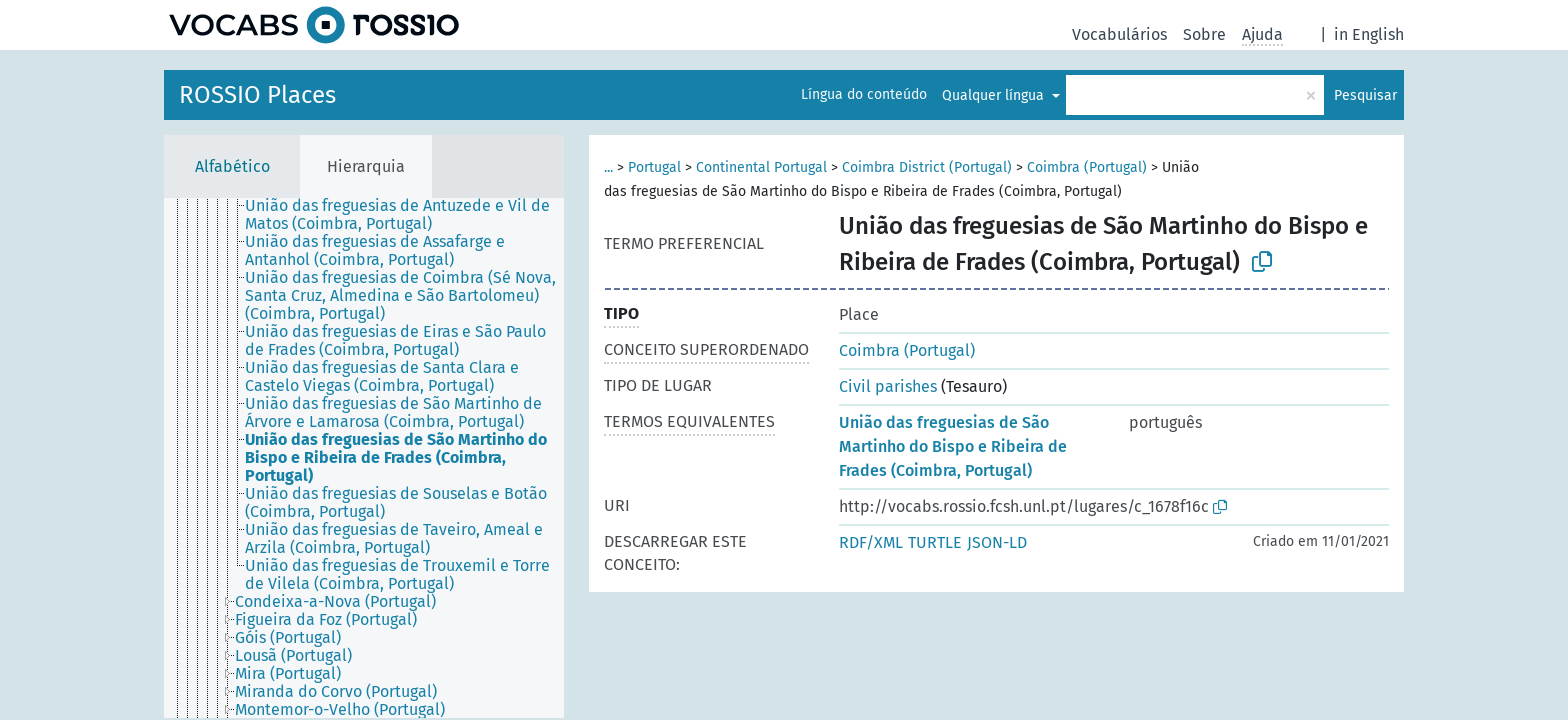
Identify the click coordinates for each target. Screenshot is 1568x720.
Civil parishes (888, 386)
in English (1369, 34)
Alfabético (232, 166)
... (608, 167)
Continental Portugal (761, 167)
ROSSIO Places (257, 95)
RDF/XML (871, 542)
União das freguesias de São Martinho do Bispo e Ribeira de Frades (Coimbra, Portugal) (953, 446)
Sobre (1204, 34)
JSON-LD (997, 542)
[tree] (364, 458)
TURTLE (935, 542)
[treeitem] (223, 208)
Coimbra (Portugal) (1087, 167)
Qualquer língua (995, 95)
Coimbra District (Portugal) (927, 167)
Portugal (654, 167)
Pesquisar (1365, 95)
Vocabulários (1119, 34)
